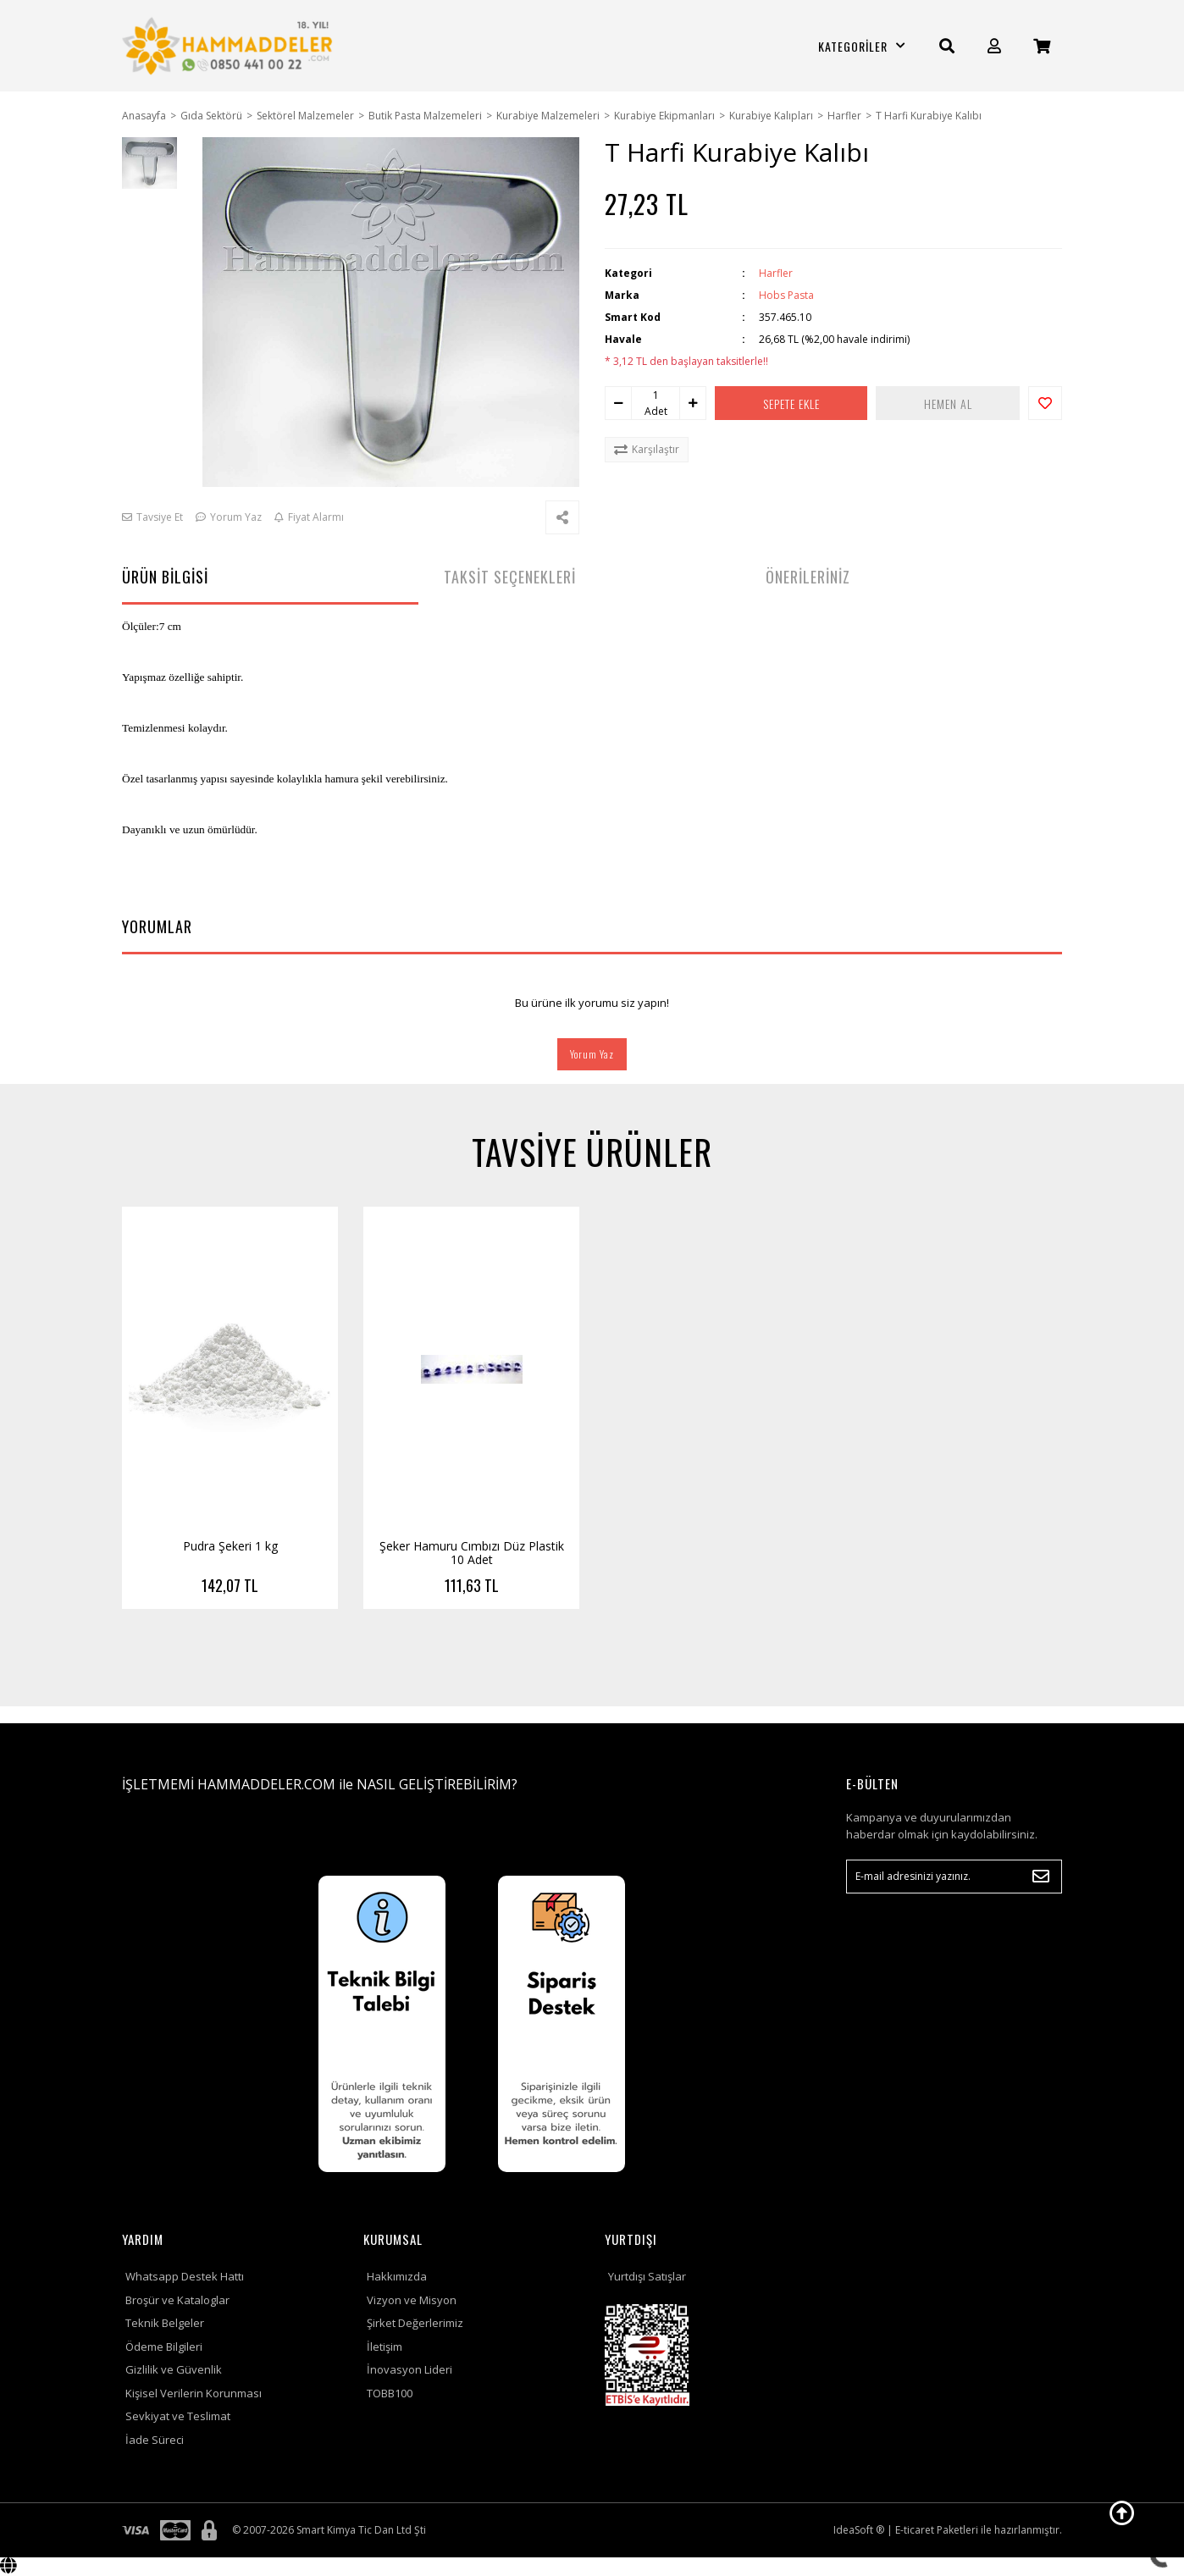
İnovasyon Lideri (409, 2369)
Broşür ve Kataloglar (177, 2300)
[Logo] (230, 46)
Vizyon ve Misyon (411, 2300)
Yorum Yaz (592, 1054)
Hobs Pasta (786, 295)
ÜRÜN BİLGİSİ (165, 577)
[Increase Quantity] (692, 403)
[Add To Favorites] (1045, 403)
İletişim (384, 2346)
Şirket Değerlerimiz (415, 2322)
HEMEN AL (948, 403)
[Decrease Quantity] (618, 403)
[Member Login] (994, 46)
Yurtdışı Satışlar (647, 2276)
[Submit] (1041, 1876)
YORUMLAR (157, 926)
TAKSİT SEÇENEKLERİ (510, 577)
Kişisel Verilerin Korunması (193, 2393)
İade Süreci (154, 2439)
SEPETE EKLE (791, 403)
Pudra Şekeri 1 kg (230, 1546)
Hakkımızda (397, 2276)
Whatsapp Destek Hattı (184, 2276)
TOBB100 (389, 2393)
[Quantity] (655, 395)
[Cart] (1041, 46)
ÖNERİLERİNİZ (808, 577)
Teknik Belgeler (164, 2322)
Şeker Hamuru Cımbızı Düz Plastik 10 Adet (471, 1552)
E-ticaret (914, 2530)
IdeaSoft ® (858, 2530)
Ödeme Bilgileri (163, 2346)
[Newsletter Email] (954, 1876)
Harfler (776, 273)
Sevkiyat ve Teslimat (177, 2416)
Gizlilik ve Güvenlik (173, 2369)
